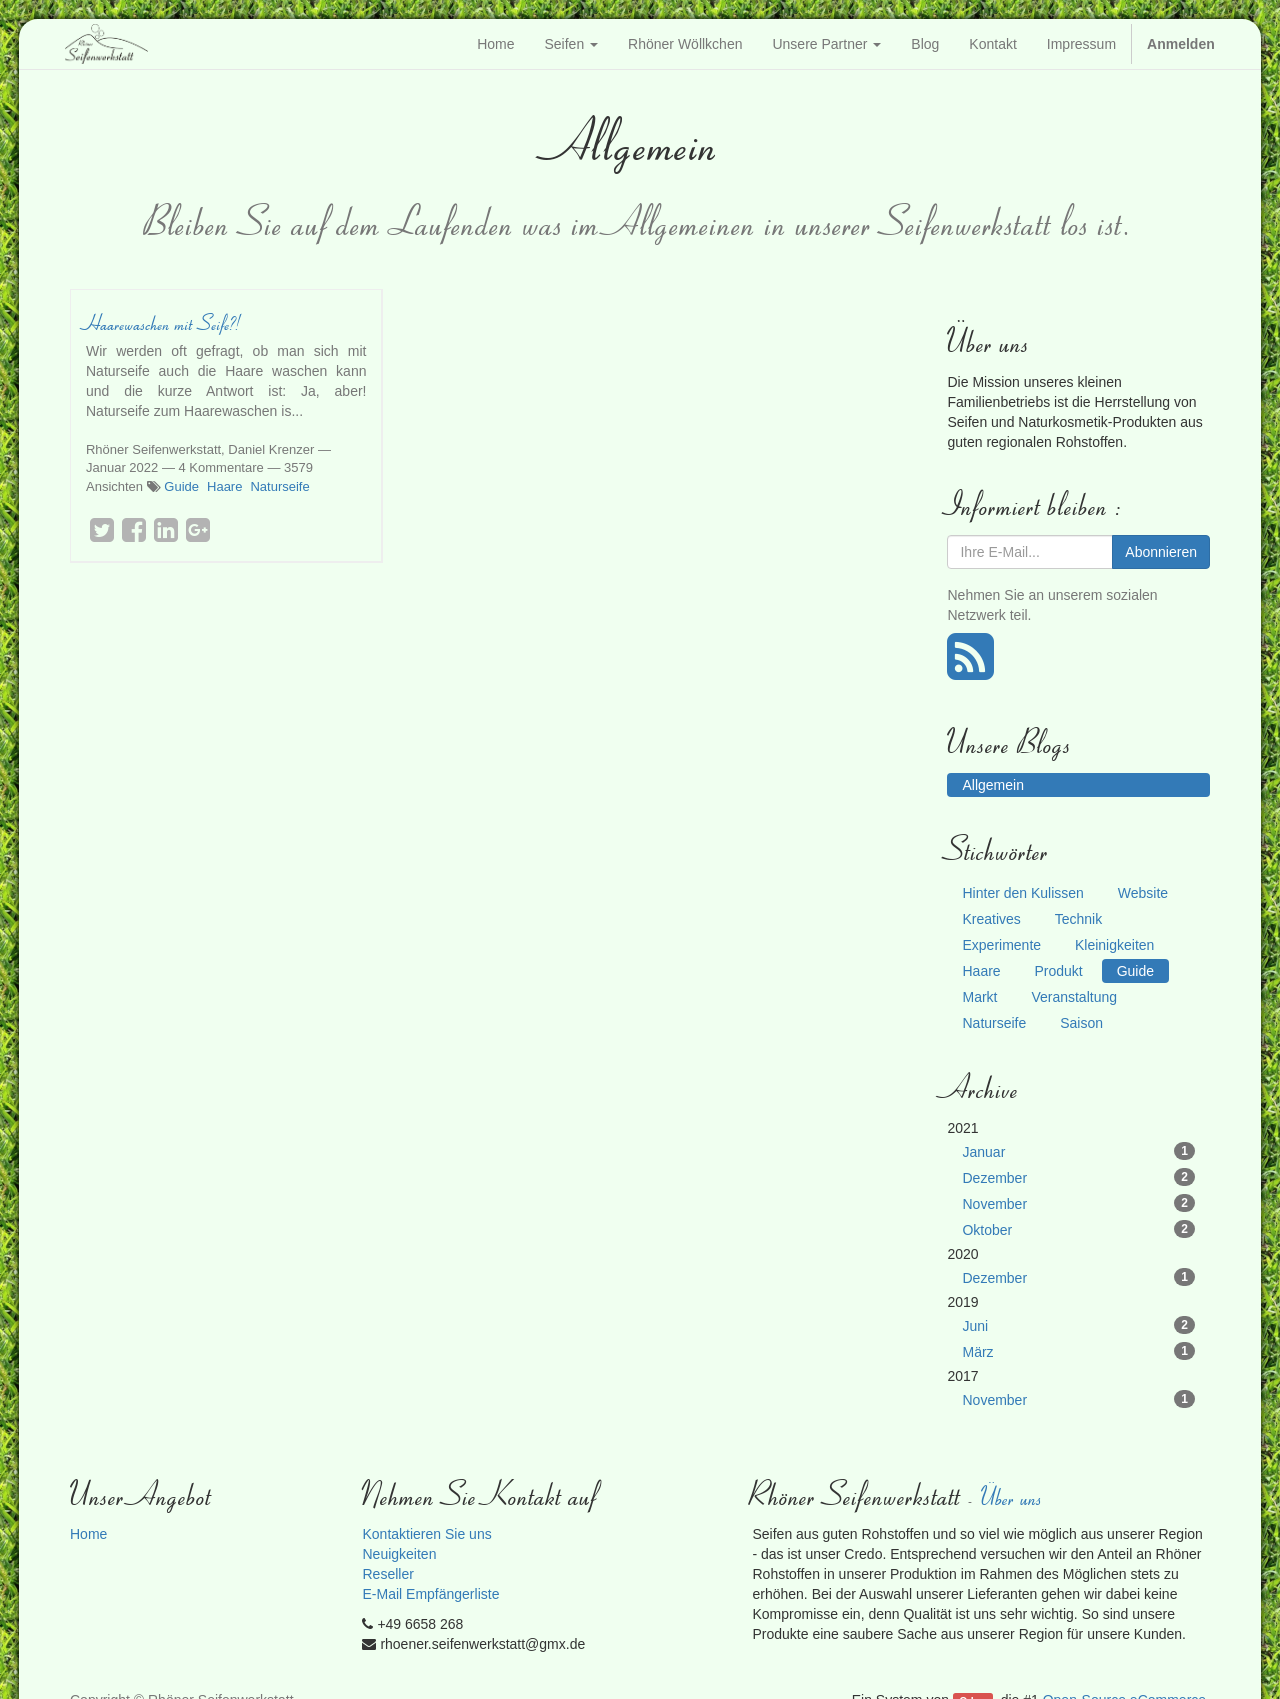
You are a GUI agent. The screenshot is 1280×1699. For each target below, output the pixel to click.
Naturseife (279, 486)
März (1078, 1351)
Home (88, 1534)
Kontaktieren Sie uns (426, 1534)
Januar (1078, 1151)
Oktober (1078, 1229)
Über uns (1013, 1496)
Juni (1078, 1325)
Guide (181, 486)
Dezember (1078, 1177)
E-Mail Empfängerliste (430, 1594)
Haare (224, 486)
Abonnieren (1161, 552)
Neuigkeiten (399, 1554)
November (1078, 1203)
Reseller (387, 1574)
